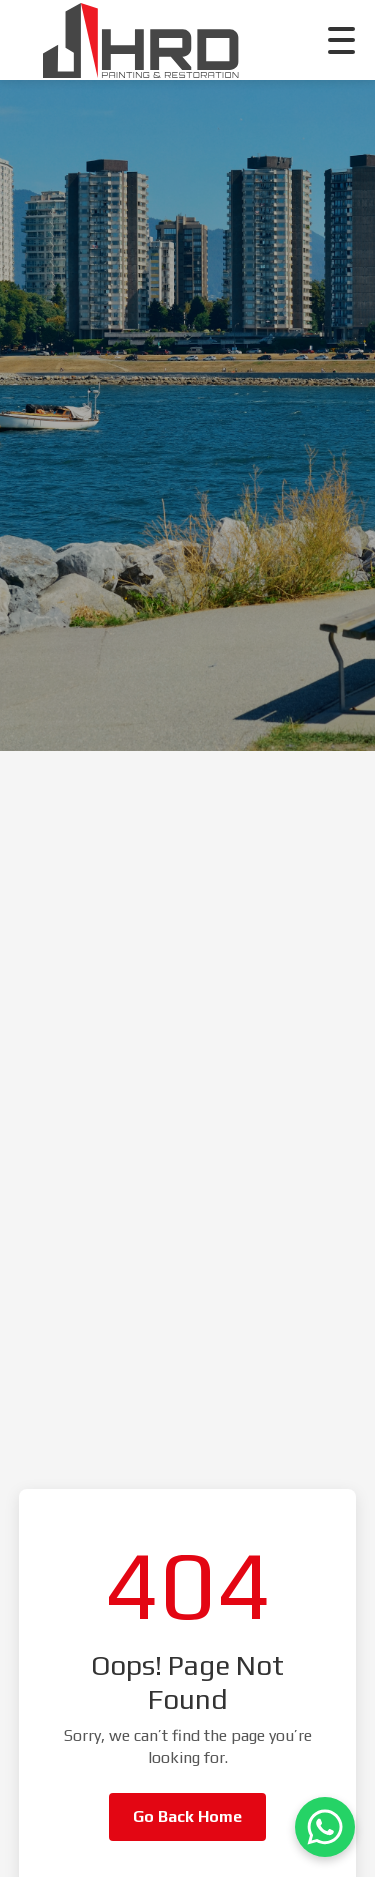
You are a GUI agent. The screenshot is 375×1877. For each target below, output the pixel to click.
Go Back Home (187, 1816)
